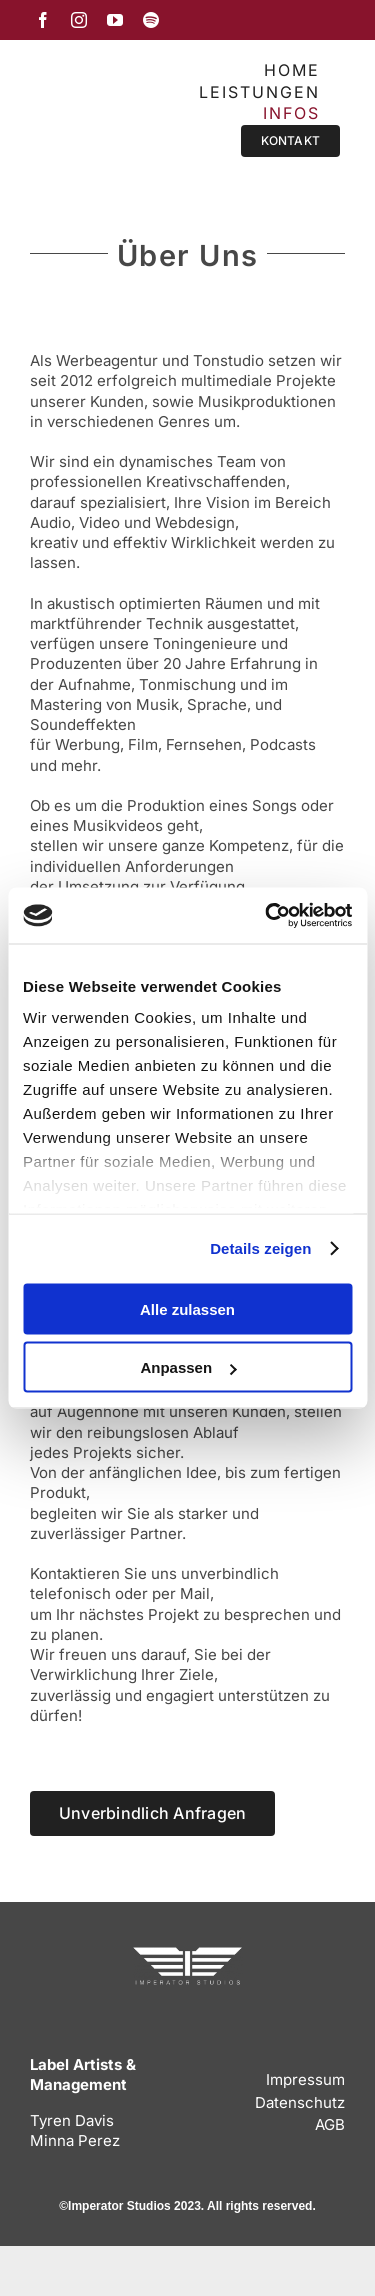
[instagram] (79, 20)
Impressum (305, 2079)
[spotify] (151, 20)
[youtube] (115, 20)
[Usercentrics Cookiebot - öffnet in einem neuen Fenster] (267, 916)
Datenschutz (300, 2102)
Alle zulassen (187, 1308)
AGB (330, 2124)
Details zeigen (260, 1248)
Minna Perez (75, 2140)
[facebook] (43, 20)
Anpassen (188, 1367)
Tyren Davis (72, 2120)
